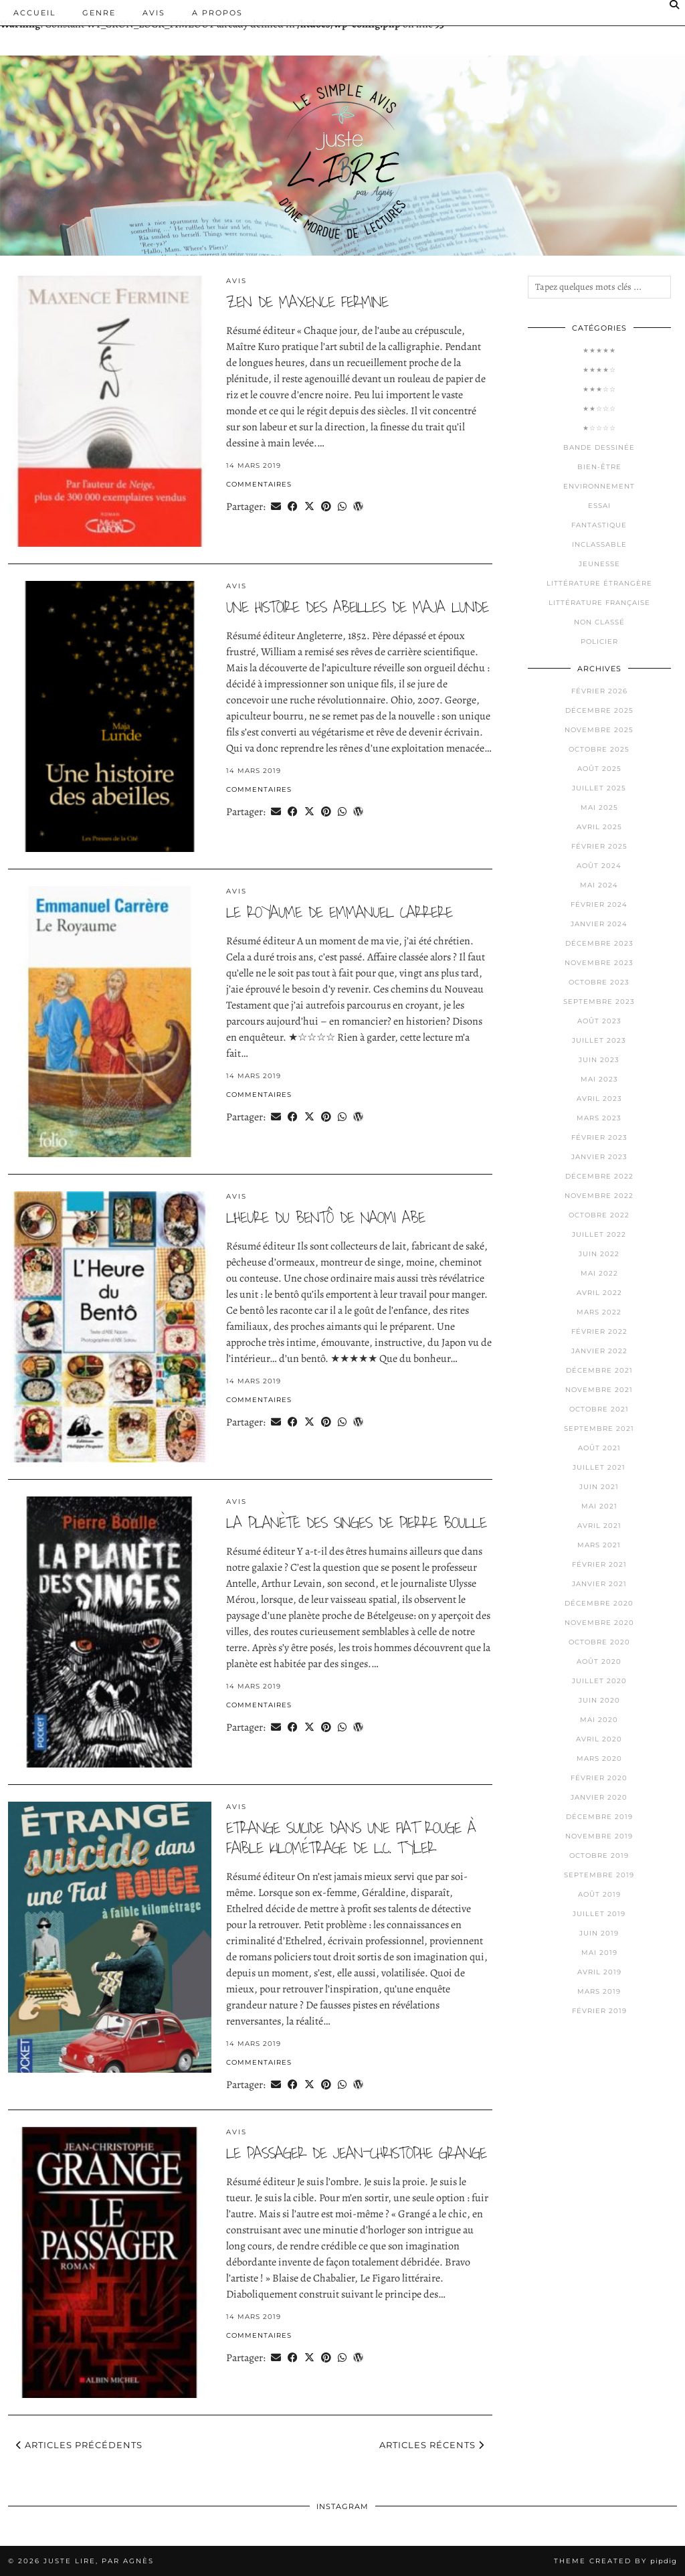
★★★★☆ (599, 369)
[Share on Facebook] (292, 506)
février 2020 (599, 1778)
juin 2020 (599, 1700)
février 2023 (599, 1137)
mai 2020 (599, 1719)
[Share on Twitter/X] (309, 506)
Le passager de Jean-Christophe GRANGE (356, 2153)
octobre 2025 (599, 749)
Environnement (599, 486)
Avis (153, 12)
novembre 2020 (599, 1622)
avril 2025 (599, 827)
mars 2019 (599, 1991)
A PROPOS (217, 12)
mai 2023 (599, 1079)
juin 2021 (599, 1486)
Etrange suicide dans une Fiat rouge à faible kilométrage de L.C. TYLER (351, 1838)
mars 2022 (599, 1312)
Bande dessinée (599, 447)
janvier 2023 (599, 1156)
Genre (99, 12)
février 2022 (599, 1331)
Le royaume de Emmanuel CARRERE (339, 912)
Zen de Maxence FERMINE (307, 302)
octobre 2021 (599, 1409)
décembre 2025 (599, 710)
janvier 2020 (599, 1797)
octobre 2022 (599, 1215)
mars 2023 (599, 1118)
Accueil (34, 12)
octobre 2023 (599, 982)
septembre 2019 (599, 1875)
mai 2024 (599, 885)
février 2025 (599, 846)
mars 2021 (599, 1545)
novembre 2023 (599, 962)
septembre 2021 (599, 1428)
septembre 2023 (599, 1001)
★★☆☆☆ (599, 408)
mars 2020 (599, 1758)
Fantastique (599, 525)
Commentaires (259, 484)
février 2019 (599, 2010)
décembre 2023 (599, 943)
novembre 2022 (599, 1195)
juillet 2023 (599, 1040)
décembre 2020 (599, 1603)
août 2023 (599, 1021)
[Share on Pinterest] (326, 506)
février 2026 (599, 691)
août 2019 (599, 1894)
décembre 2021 (599, 1370)
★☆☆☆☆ (599, 428)
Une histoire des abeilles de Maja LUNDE (357, 607)
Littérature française (599, 602)
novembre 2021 (599, 1389)
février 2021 (599, 1564)
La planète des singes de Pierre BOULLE (356, 1523)
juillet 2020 (599, 1681)
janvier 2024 (599, 924)
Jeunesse (599, 564)
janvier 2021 (599, 1583)
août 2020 (599, 1661)
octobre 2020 (599, 1642)
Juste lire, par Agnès (98, 2561)
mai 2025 (599, 807)
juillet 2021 (599, 1467)
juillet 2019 (599, 1913)
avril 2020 (599, 1739)
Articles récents (431, 2444)
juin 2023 (599, 1059)
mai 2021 (599, 1506)
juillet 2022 (599, 1234)
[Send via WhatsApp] (342, 506)
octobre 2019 (599, 1855)
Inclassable (599, 544)
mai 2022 (599, 1273)
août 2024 (599, 865)
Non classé (599, 622)
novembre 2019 (599, 1836)
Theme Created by (615, 2561)
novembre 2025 (599, 729)
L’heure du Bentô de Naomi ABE (325, 1217)
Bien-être (599, 466)
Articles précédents (79, 2444)
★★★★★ (599, 350)
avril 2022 (599, 1292)
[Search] (675, 4)
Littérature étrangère (599, 583)
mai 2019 (599, 1952)
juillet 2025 (599, 788)
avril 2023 (599, 1098)
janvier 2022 (599, 1351)
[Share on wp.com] (358, 506)
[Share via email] (276, 506)
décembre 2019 (599, 1816)
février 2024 (599, 904)
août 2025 (599, 768)
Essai (599, 505)
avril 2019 (599, 1972)
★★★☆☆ (599, 389)
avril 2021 (599, 1525)
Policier (599, 641)
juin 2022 (599, 1254)
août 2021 (599, 1448)
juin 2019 (599, 1933)
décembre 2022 (599, 1176)
